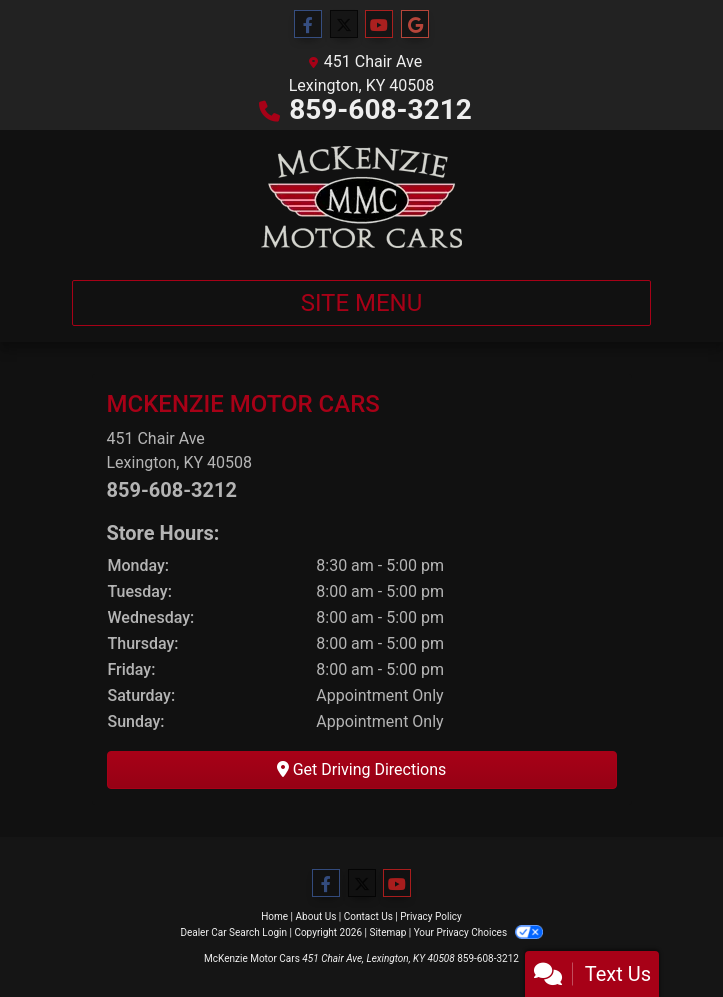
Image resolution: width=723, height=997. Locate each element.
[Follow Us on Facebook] (308, 25)
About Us (316, 916)
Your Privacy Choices (478, 932)
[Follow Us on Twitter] (344, 25)
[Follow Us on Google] (415, 25)
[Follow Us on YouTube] (379, 25)
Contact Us (368, 916)
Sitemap (387, 932)
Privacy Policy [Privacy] (431, 916)
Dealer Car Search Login (233, 932)
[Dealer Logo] (361, 197)
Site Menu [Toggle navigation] (362, 303)
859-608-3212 (380, 109)
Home (274, 916)
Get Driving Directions (362, 769)
